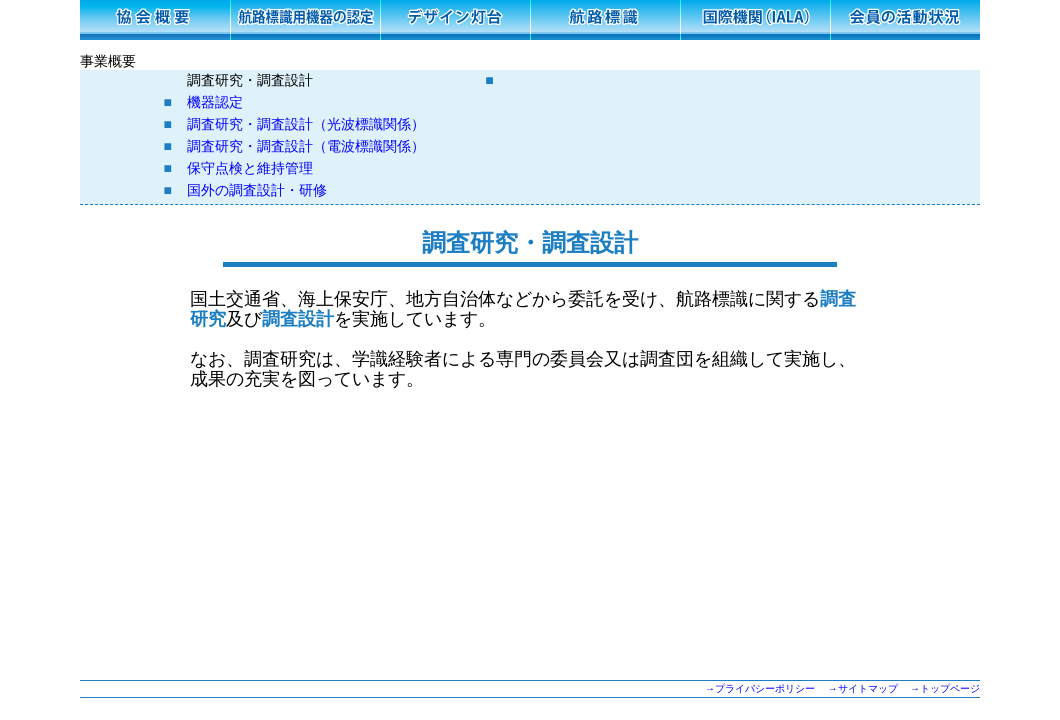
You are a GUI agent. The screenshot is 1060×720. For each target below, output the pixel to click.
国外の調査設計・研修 (257, 190)
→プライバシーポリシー (760, 688)
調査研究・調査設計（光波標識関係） (306, 124)
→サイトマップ (863, 688)
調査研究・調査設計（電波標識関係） (306, 146)
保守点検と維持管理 (250, 168)
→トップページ (945, 688)
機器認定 (215, 102)
